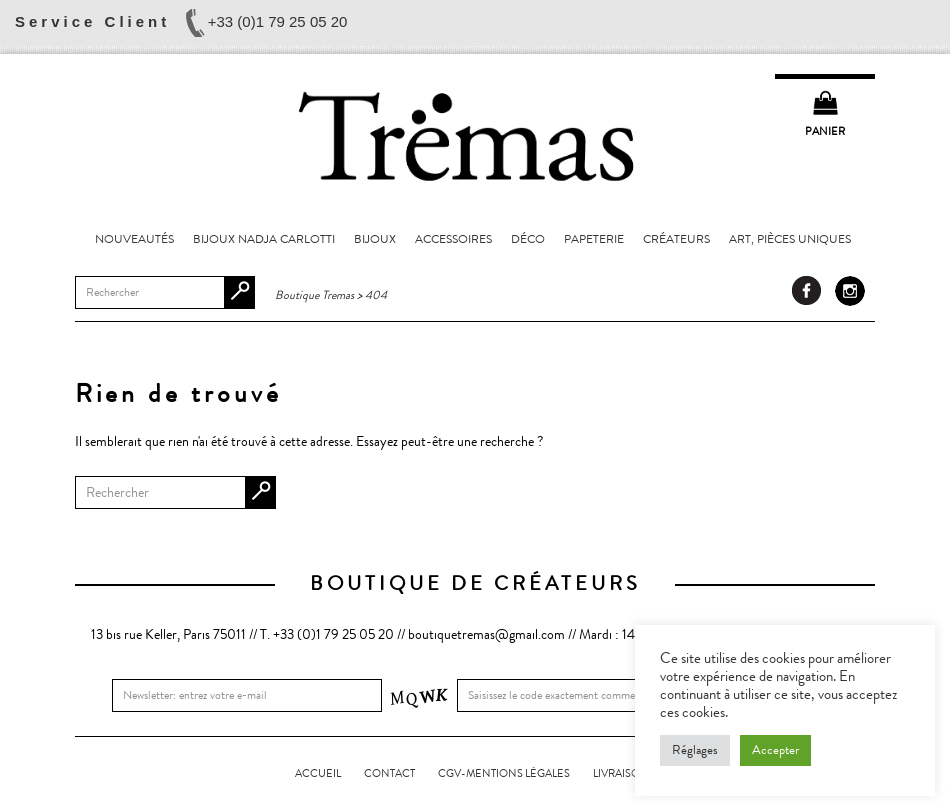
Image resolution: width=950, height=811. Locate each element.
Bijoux (375, 239)
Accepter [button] (775, 750)
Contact (389, 773)
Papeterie (594, 239)
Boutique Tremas (475, 135)
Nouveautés (134, 239)
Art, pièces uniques (790, 239)
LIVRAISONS (624, 773)
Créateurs (676, 239)
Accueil (318, 773)
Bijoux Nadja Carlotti (264, 239)
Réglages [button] (695, 750)
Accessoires (453, 239)
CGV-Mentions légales (504, 773)
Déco (528, 239)
